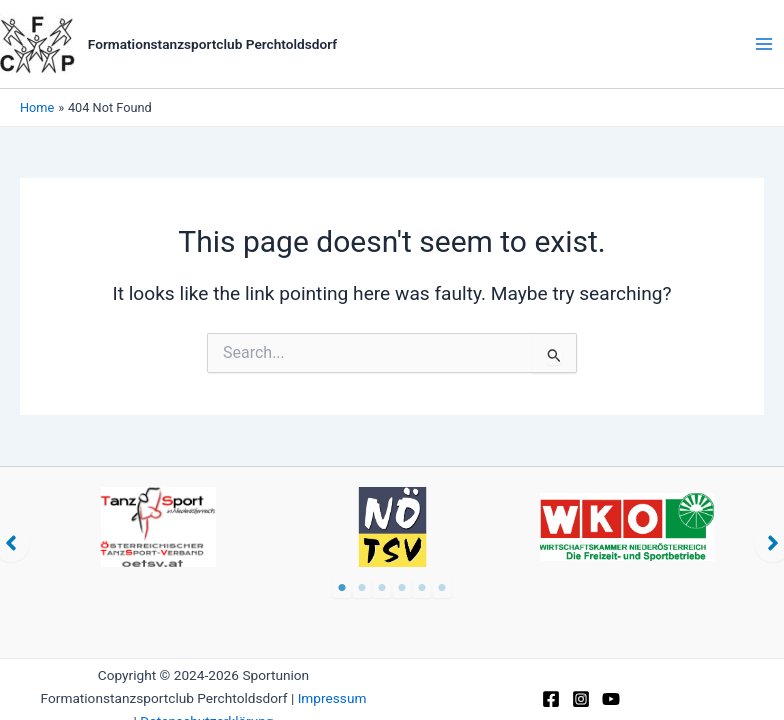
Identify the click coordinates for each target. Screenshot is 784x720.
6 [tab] (442, 588)
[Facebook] (551, 699)
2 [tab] (362, 588)
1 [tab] (342, 588)
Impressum (332, 698)
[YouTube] (611, 699)
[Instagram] (581, 699)
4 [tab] (402, 588)
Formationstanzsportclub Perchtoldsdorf (212, 44)
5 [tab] (422, 588)
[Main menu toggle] (764, 43)
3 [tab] (382, 588)
